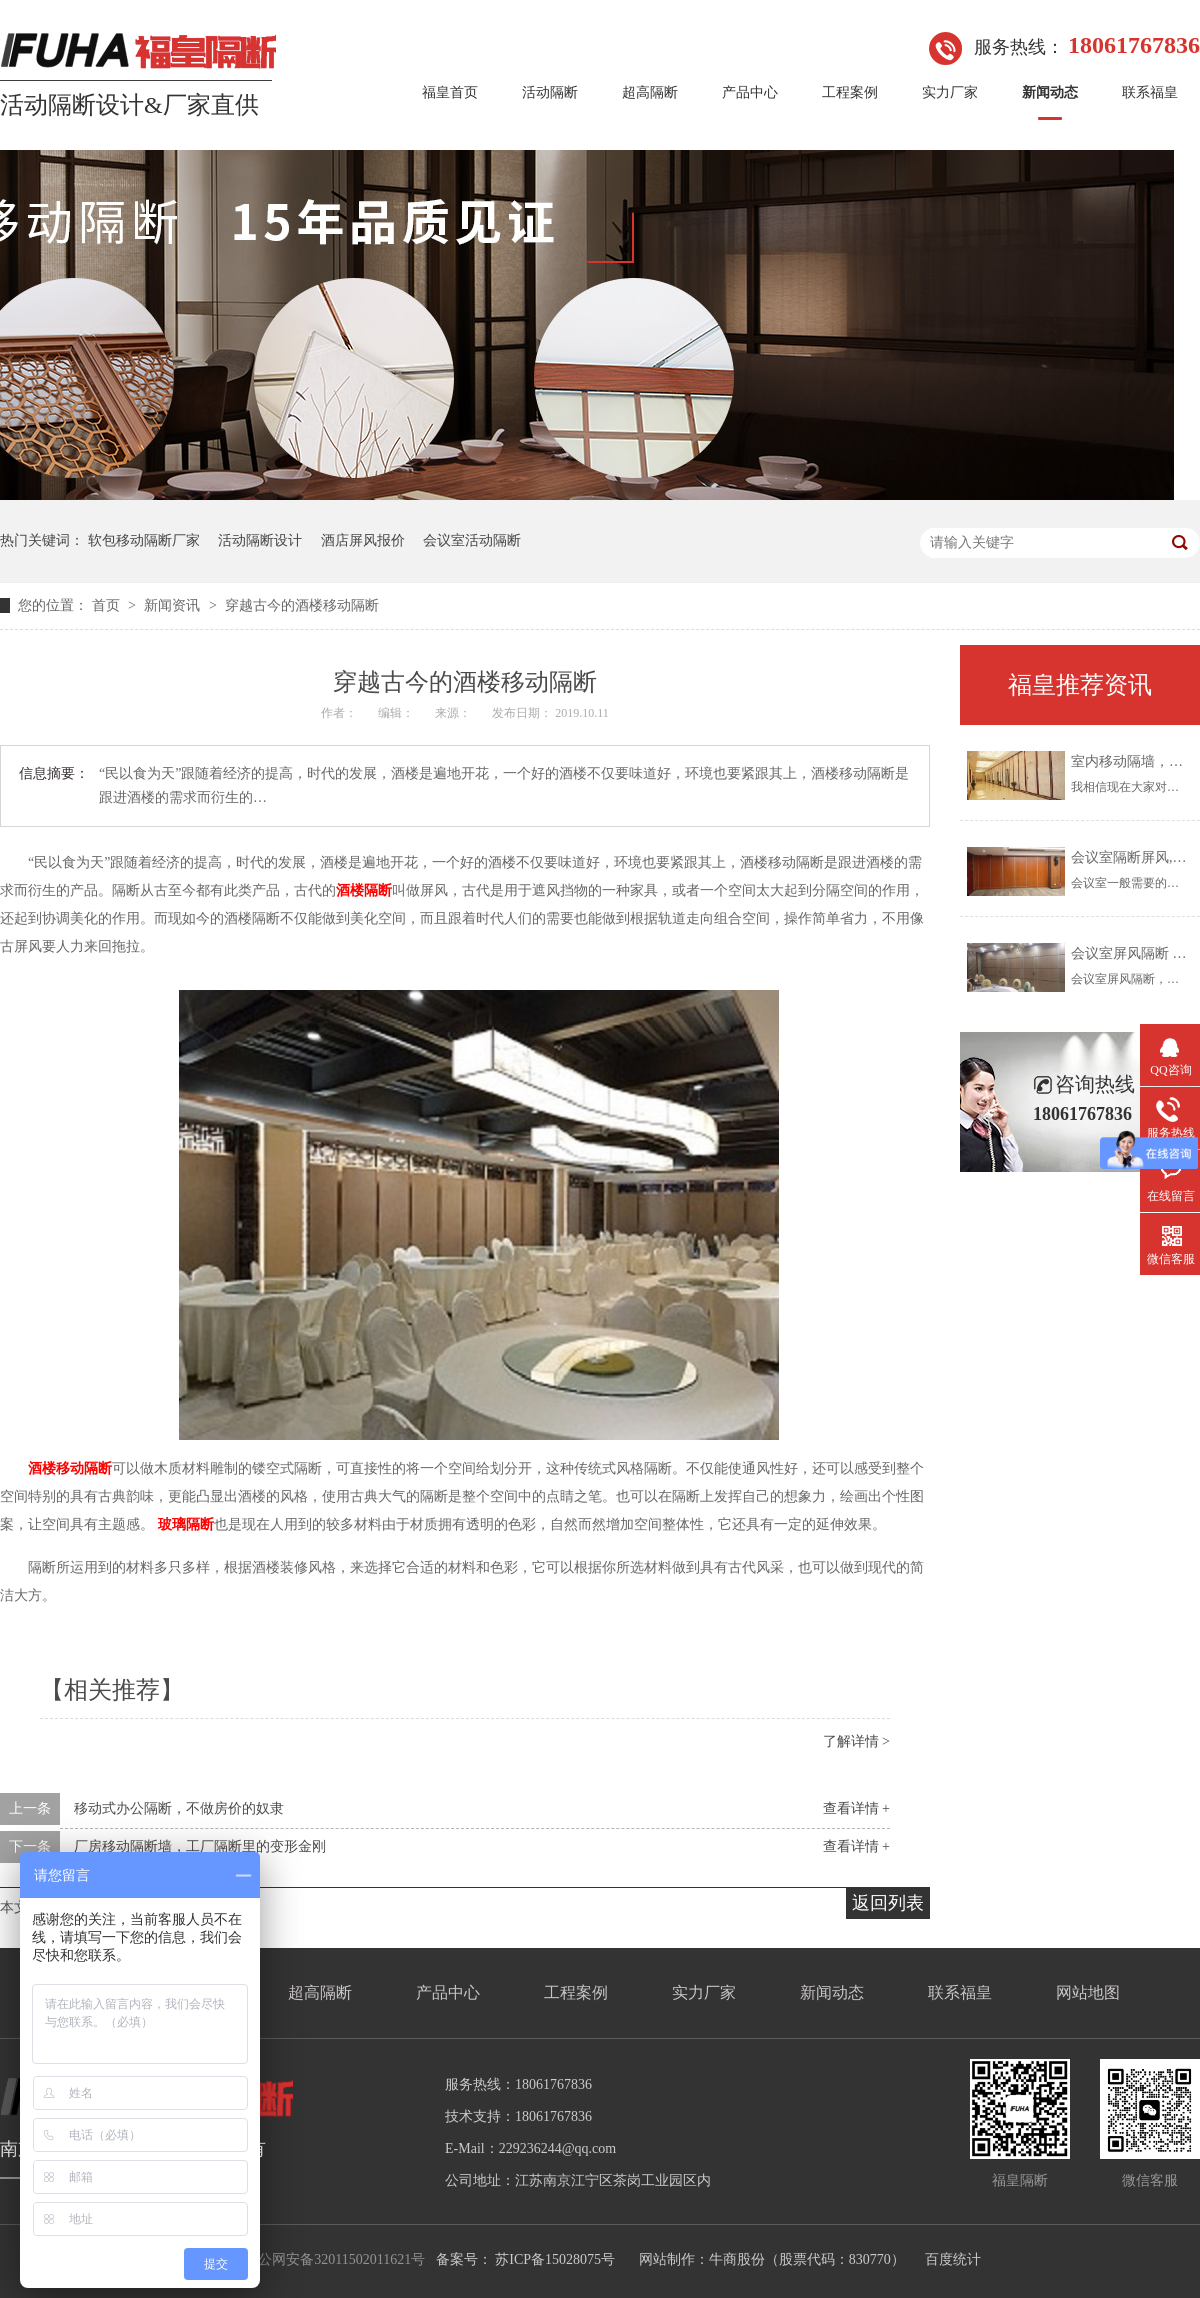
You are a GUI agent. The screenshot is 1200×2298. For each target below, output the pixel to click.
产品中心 (750, 92)
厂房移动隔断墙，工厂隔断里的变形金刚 (200, 1846)
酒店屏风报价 (363, 540)
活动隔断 (550, 92)
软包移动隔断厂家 (144, 540)
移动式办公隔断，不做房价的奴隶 (179, 1808)
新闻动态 (1050, 92)
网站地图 (1088, 1992)
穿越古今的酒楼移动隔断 (302, 605)
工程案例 (850, 92)
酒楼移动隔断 (70, 1468)
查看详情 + (856, 1808)
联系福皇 (1150, 92)
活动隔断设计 (260, 540)
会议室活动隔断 (472, 540)
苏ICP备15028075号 (555, 2259)
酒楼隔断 (364, 890)
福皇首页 (450, 92)
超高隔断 (650, 92)
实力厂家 (950, 92)
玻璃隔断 (186, 1524)
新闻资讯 (174, 605)
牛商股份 (737, 2259)
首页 (108, 605)
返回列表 (888, 1903)
